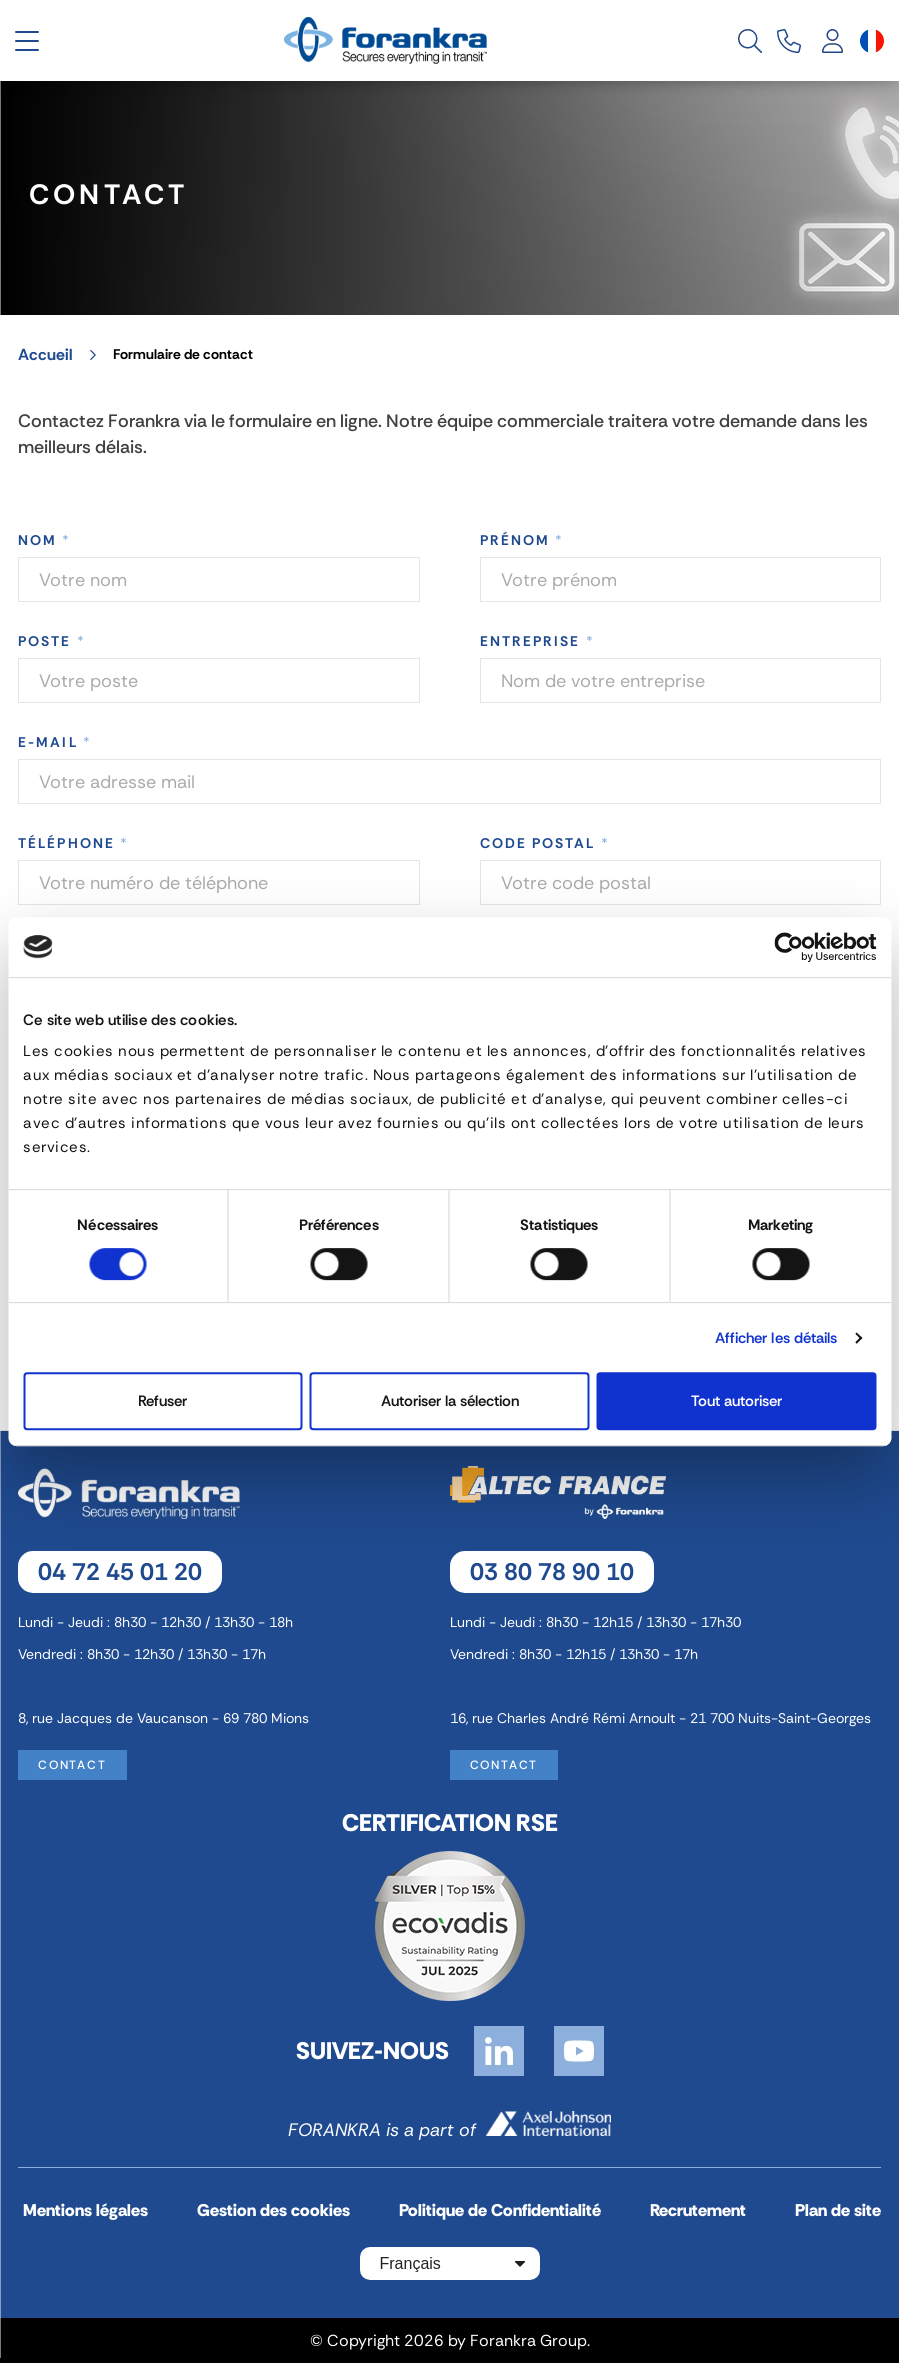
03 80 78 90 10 (552, 1570)
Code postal (545, 843)
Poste (52, 641)
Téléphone (73, 843)
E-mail (55, 742)
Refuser (162, 1401)
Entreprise (537, 641)
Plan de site (838, 2210)
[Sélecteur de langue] (872, 41)
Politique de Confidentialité (500, 2210)
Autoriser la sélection (450, 1401)
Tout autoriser (736, 1401)
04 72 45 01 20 (120, 1570)
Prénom (522, 540)
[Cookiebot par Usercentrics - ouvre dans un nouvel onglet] (788, 947)
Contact (72, 1764)
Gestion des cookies (273, 2210)
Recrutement (698, 2210)
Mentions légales (85, 2210)
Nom (45, 540)
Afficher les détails (776, 1338)
